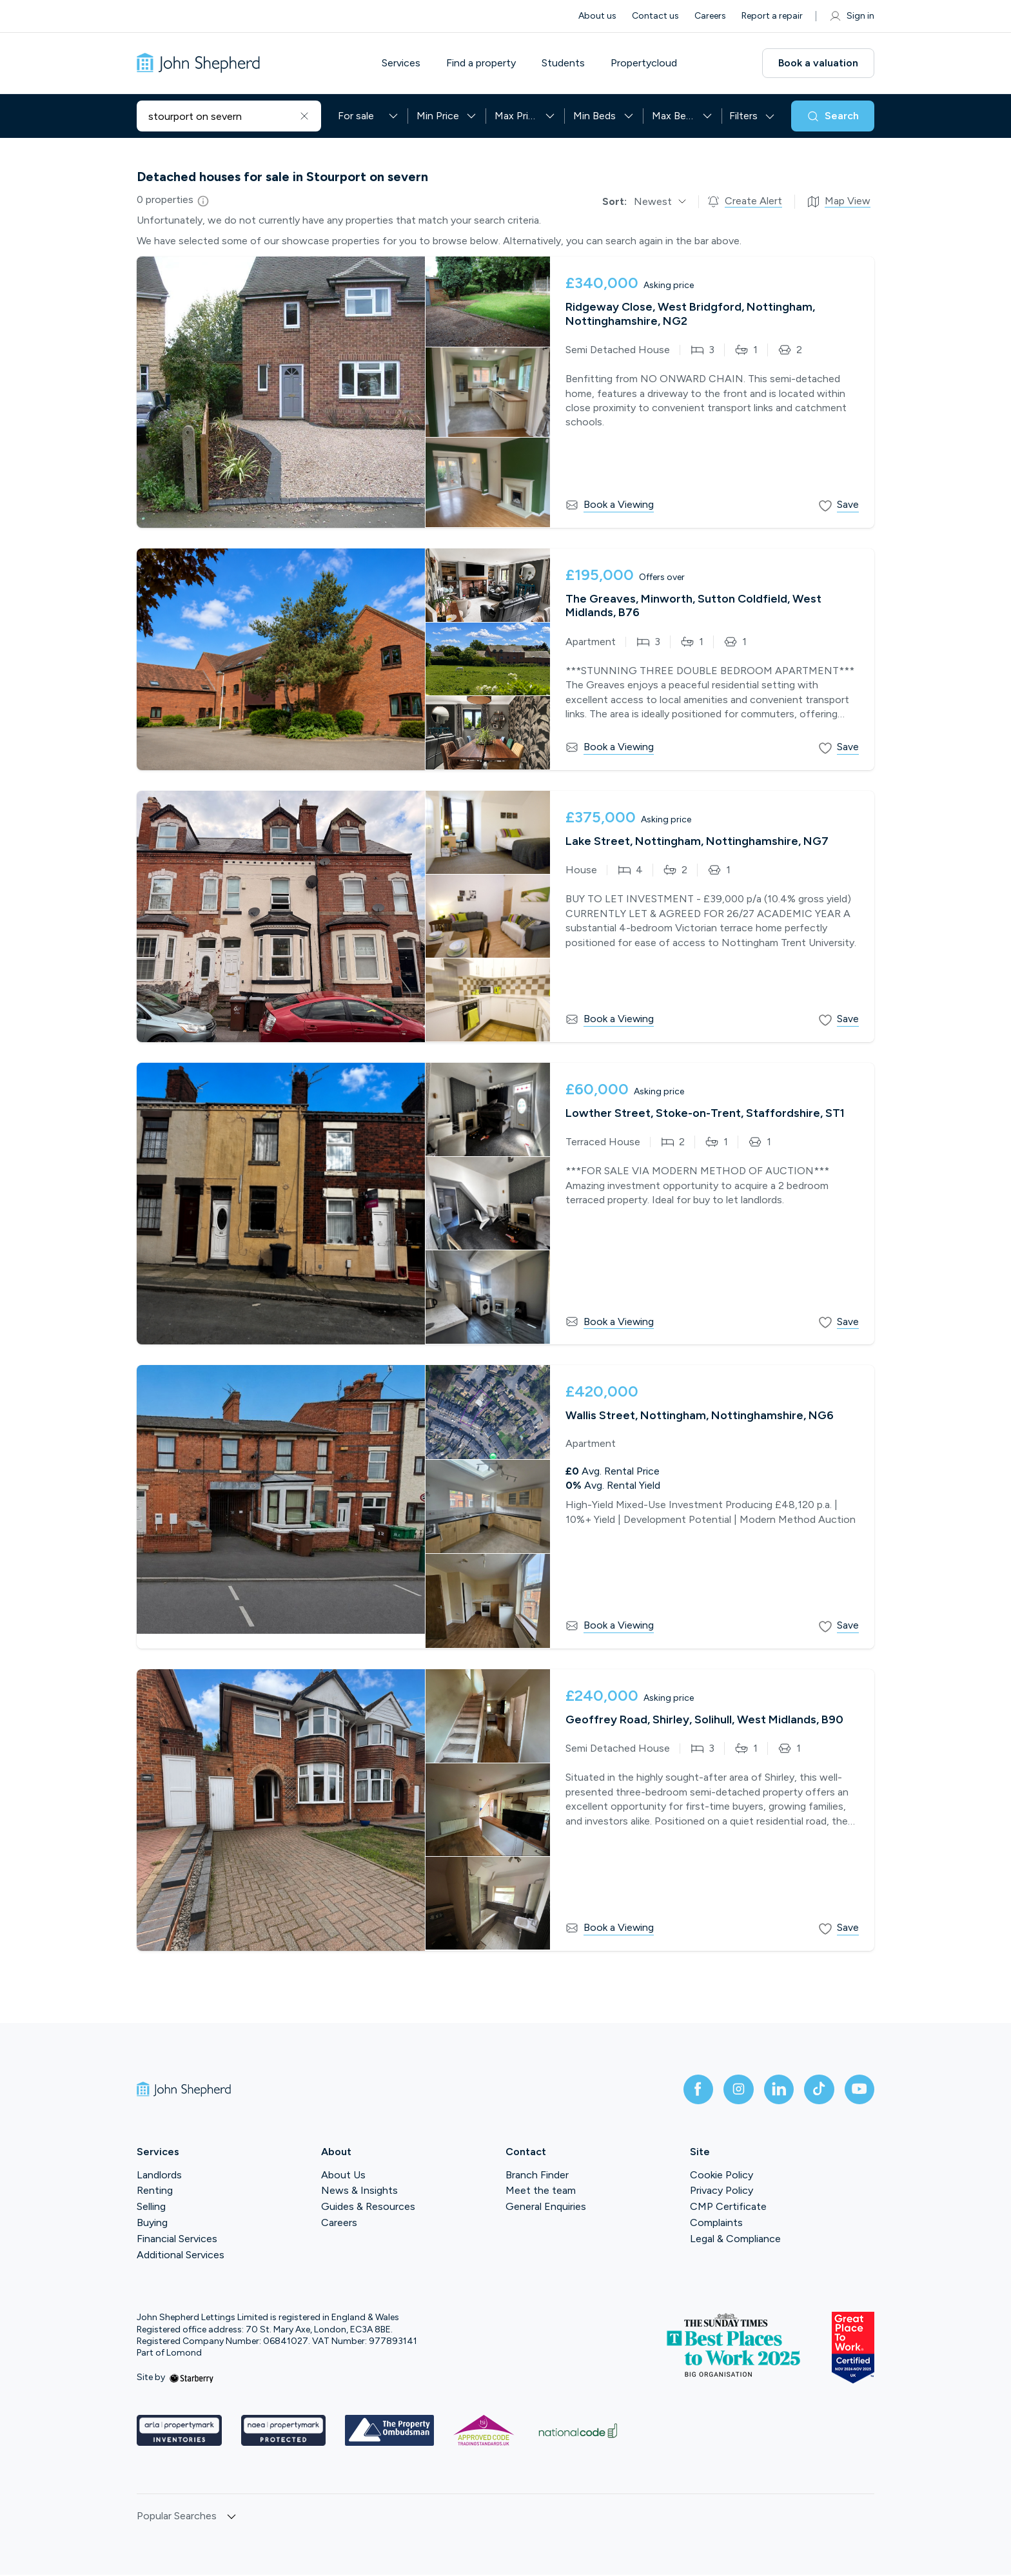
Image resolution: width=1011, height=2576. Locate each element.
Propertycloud (646, 63)
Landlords (159, 2175)
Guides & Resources (368, 2208)
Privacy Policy (721, 2191)
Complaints (716, 2224)
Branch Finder (537, 2175)
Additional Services (180, 2255)
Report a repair (772, 15)
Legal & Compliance (735, 2239)
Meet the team (540, 2191)
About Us (343, 2175)
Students (565, 63)
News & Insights (359, 2191)
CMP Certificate (728, 2208)
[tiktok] (817, 2090)
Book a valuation (818, 63)
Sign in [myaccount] (851, 16)
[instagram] (735, 2090)
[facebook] (693, 2090)
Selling (151, 2208)
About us (597, 15)
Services (403, 63)
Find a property (483, 63)
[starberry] (191, 2378)
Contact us (655, 15)
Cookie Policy (721, 2175)
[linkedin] (776, 2090)
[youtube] (858, 2090)
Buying (152, 2224)
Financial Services (177, 2239)
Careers (710, 15)
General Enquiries (545, 2208)
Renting (155, 2191)
